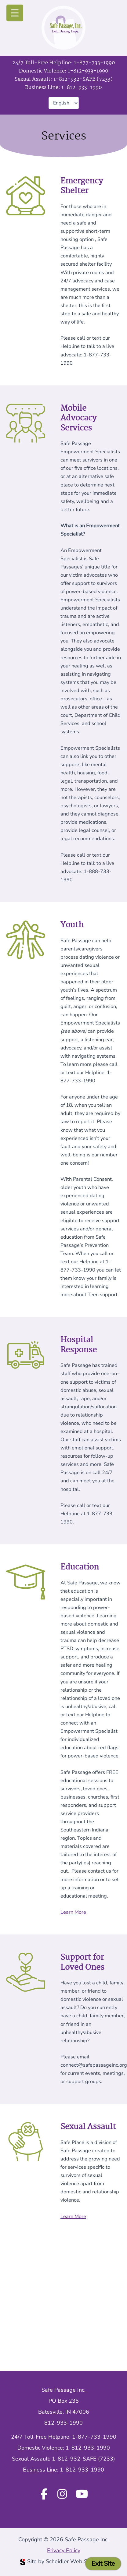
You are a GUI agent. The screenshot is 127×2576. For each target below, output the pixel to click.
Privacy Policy (63, 2550)
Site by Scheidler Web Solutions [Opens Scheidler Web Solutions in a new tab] (63, 2561)
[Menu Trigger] (14, 13)
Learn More (73, 1912)
